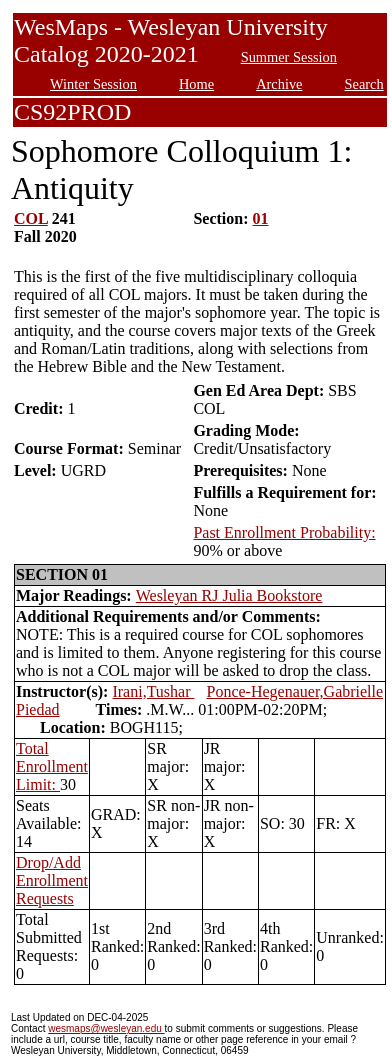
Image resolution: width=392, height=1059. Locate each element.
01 (261, 218)
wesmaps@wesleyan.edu (106, 1028)
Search (364, 84)
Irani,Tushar (153, 691)
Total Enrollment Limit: (52, 766)
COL (31, 218)
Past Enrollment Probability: (284, 532)
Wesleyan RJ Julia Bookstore (229, 595)
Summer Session (289, 57)
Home (196, 84)
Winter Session (93, 84)
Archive (279, 84)
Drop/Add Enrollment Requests (52, 880)
